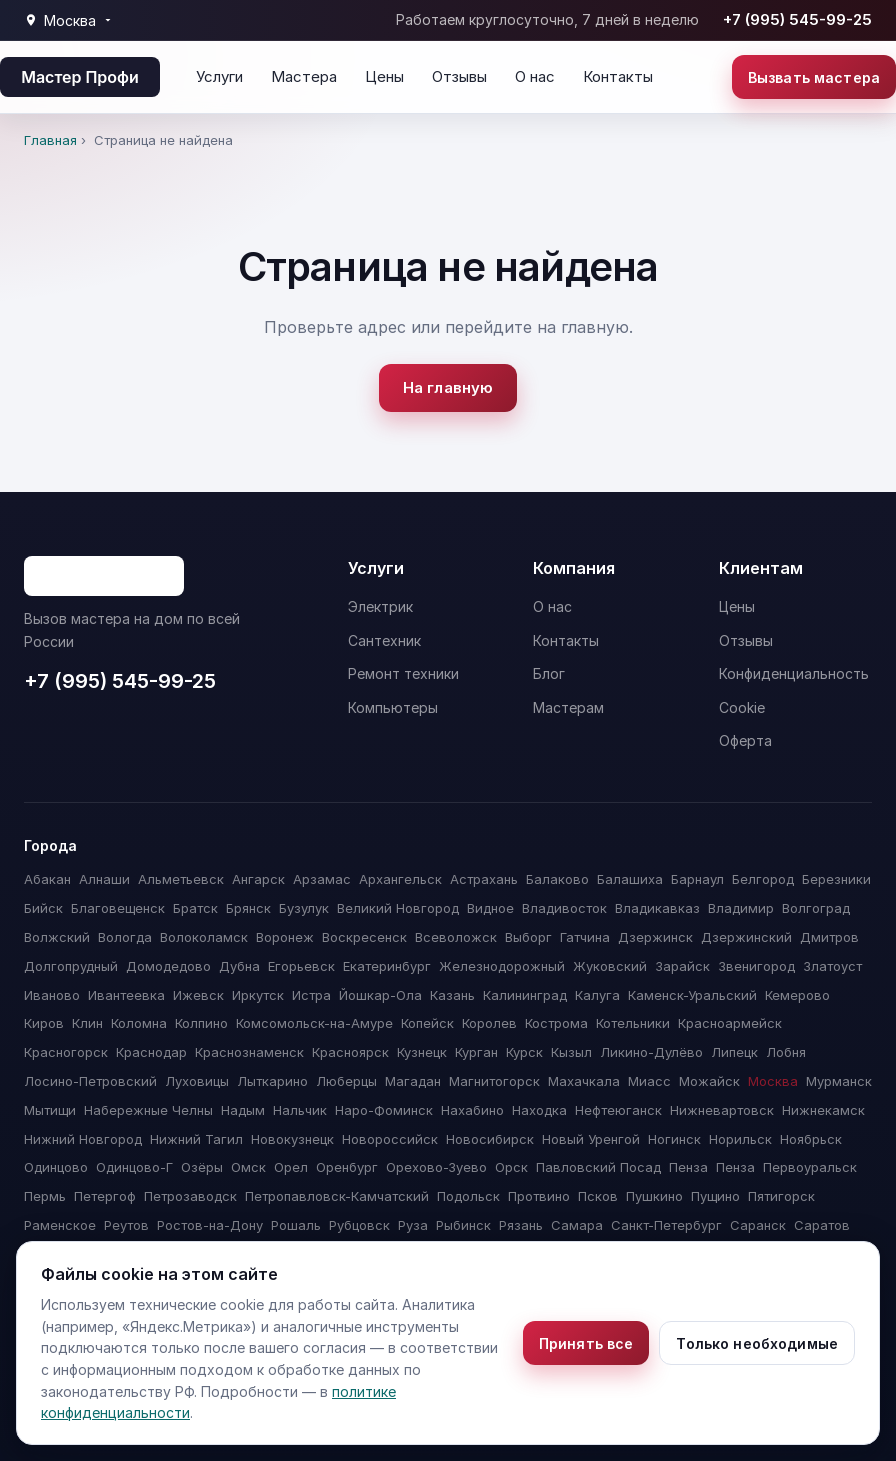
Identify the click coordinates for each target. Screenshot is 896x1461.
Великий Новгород (398, 908)
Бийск (43, 908)
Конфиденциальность (794, 673)
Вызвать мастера (814, 77)
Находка (539, 1110)
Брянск (248, 908)
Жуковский (610, 966)
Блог (549, 673)
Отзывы (459, 76)
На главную (448, 387)
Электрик (380, 606)
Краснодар (151, 1052)
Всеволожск (456, 937)
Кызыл (571, 1052)
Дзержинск (655, 937)
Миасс (649, 1081)
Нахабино (472, 1110)
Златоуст (832, 966)
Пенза (688, 1167)
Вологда (125, 937)
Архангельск (400, 879)
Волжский (57, 937)
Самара (577, 1225)
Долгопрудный (71, 966)
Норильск (740, 1139)
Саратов (822, 1225)
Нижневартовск (722, 1110)
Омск (248, 1167)
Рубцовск (359, 1225)
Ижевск (198, 995)
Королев (489, 1023)
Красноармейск (730, 1023)
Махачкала (584, 1081)
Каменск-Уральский (692, 995)
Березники (836, 879)
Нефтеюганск (618, 1110)
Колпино (201, 1023)
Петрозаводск (190, 1196)
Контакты (618, 76)
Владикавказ (657, 908)
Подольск (468, 1196)
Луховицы (197, 1081)
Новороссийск (390, 1139)
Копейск (427, 1023)
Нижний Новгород (83, 1139)
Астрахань (484, 879)
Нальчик (300, 1110)
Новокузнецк (292, 1139)
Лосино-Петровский (90, 1081)
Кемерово (797, 995)
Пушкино (654, 1196)
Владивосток (564, 908)
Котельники (633, 1023)
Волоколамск (204, 937)
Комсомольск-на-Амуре (314, 1023)
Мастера (304, 76)
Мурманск (839, 1081)
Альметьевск (181, 879)
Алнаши (104, 879)
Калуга (597, 995)
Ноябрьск (811, 1139)
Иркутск (258, 995)
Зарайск (682, 966)
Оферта (745, 740)
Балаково (557, 879)
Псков (598, 1196)
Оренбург (347, 1167)
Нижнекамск (823, 1110)
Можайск (709, 1081)
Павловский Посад (598, 1167)
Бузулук (304, 908)
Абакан (47, 879)
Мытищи (50, 1110)
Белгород (763, 879)
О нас (535, 76)
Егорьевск (301, 966)
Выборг (528, 937)
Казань (452, 995)
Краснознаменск (249, 1052)
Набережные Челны (148, 1110)
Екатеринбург (387, 966)
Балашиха (630, 879)
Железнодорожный (502, 966)
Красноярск (350, 1052)
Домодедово (168, 966)
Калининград (525, 995)
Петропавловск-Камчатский (337, 1196)
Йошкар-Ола (380, 995)
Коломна (139, 1023)
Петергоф (105, 1196)
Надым (243, 1110)
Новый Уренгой (591, 1139)
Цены (384, 76)
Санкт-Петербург (666, 1225)
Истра (311, 995)
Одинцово (56, 1167)
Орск (511, 1167)
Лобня (786, 1052)
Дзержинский (746, 937)
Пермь (45, 1196)
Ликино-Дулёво (651, 1052)
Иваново (52, 995)
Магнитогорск (494, 1081)
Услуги (219, 76)
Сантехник (384, 640)
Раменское (60, 1225)
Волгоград (816, 908)
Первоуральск (810, 1167)
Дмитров (829, 937)
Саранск (758, 1225)
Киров (44, 1023)
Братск (195, 908)
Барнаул (697, 879)
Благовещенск (118, 908)
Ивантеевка (126, 995)
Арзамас (322, 879)
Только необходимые (757, 1343)
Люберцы (346, 1081)
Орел (291, 1167)
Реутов (126, 1225)
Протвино (539, 1196)
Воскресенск (364, 937)
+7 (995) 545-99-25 (797, 19)
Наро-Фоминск (384, 1110)
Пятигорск (781, 1196)
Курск (524, 1052)
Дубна (239, 966)
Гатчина (585, 937)
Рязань (521, 1225)
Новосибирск (490, 1139)
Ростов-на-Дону (210, 1225)
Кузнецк (422, 1052)
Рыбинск (463, 1225)
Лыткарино (272, 1081)
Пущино (715, 1196)
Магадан (413, 1081)
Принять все (586, 1343)
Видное (490, 908)
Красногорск (66, 1052)
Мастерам (568, 707)
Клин (87, 1023)
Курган (476, 1052)
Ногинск (674, 1139)
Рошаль (296, 1225)
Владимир (741, 908)
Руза (413, 1225)
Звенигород (756, 966)
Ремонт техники (403, 673)
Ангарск (258, 879)
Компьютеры (393, 707)
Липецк (734, 1052)
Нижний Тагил (196, 1139)
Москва (773, 1081)
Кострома (556, 1023)
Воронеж (285, 937)
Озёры (202, 1167)
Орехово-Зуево (436, 1167)
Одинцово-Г (134, 1167)
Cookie (742, 707)
